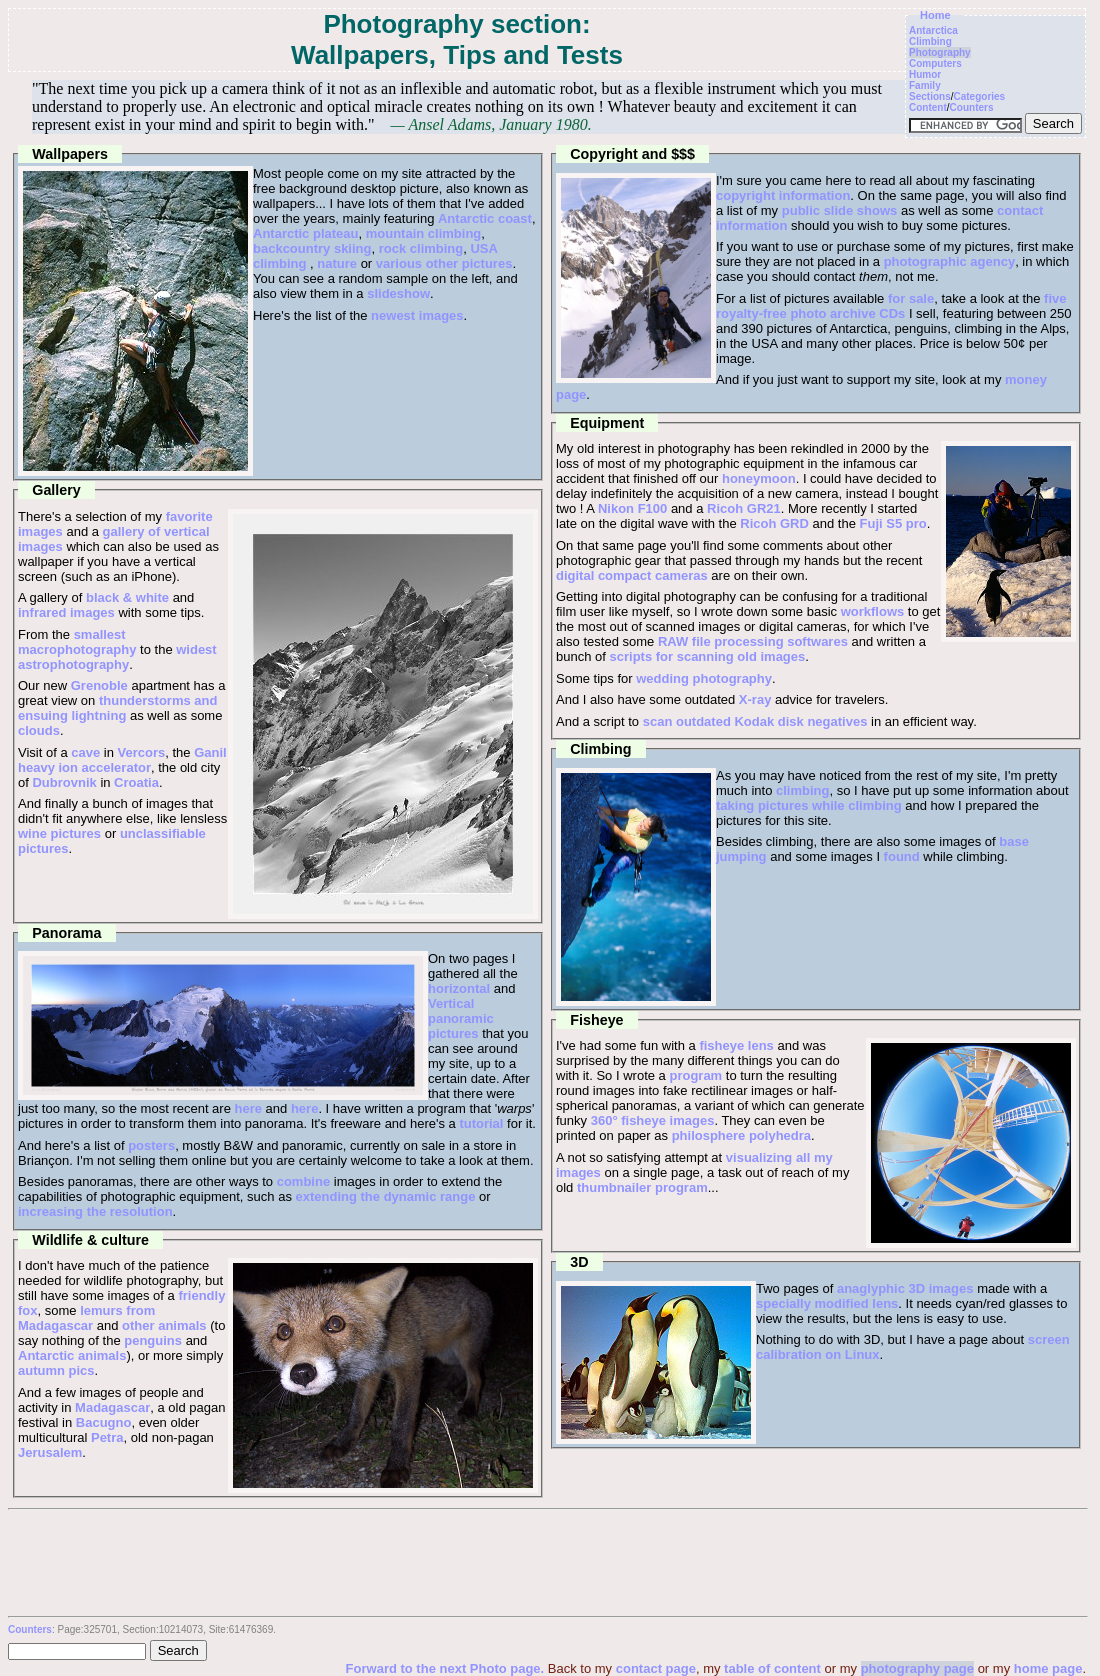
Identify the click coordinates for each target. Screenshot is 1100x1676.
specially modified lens (827, 1303)
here (248, 1108)
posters (151, 1145)
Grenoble (99, 685)
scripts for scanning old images (708, 656)
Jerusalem (50, 1452)
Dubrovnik (64, 782)
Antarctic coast (485, 218)
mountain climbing (424, 233)
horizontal (459, 988)
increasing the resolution (95, 1211)
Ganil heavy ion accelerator (122, 760)
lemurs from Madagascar (86, 1318)
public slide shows (840, 210)
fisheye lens (736, 1045)
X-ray (755, 699)
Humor (925, 74)
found (902, 856)
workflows (873, 611)
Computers (935, 63)
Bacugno (104, 1422)
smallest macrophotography (77, 642)
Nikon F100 (632, 508)
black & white (127, 597)
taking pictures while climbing (809, 805)
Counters (972, 107)
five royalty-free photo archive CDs (891, 306)
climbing (802, 790)
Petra (107, 1437)
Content (928, 107)
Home (935, 15)
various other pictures (444, 263)
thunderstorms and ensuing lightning (117, 708)
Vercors (142, 752)
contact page (656, 1668)
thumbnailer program (642, 1187)
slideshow (398, 293)
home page (1048, 1668)
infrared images (66, 612)
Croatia (136, 782)
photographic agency (949, 261)
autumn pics (56, 1370)
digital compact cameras (632, 575)
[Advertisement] (547, 1561)
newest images (417, 315)
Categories (979, 96)
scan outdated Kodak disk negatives (755, 721)
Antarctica (933, 30)
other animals (164, 1325)
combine (303, 1181)
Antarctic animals (72, 1355)
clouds (39, 730)
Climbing (930, 41)
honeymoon (759, 478)
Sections (930, 96)
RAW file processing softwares (753, 641)
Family (925, 85)
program (695, 1075)
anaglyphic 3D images (905, 1288)
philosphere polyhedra (741, 1135)
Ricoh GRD (774, 523)
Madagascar (112, 1407)
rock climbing (421, 248)
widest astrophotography (117, 657)
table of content (772, 1668)
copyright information (783, 195)
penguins (153, 1340)
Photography (940, 52)
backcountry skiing (312, 248)
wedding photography (704, 678)
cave (85, 752)
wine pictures (59, 833)
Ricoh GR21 (744, 508)
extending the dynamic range (386, 1196)
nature (337, 263)
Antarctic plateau (305, 233)
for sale (911, 298)
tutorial (481, 1123)
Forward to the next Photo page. (447, 1668)
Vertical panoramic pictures (461, 1018)
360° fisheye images (653, 1120)
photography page (917, 1668)
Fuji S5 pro (893, 523)
